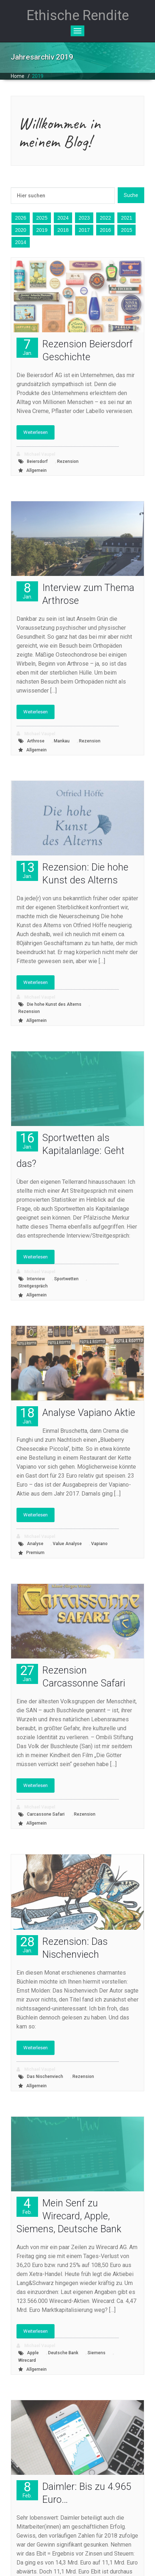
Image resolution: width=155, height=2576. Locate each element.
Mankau (62, 740)
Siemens (96, 2352)
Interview (36, 1278)
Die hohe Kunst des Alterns (54, 1004)
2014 (20, 242)
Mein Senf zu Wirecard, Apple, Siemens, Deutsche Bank (69, 2216)
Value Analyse (67, 1543)
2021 (126, 218)
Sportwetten (66, 1278)
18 (27, 1415)
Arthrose (35, 740)
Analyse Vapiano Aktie (88, 1412)
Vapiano (99, 1543)
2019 (37, 76)
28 (27, 1944)
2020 (20, 230)
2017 (84, 230)
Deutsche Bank (63, 2352)
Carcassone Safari (46, 1814)
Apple (33, 2352)
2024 (63, 218)
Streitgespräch (33, 1286)
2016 (105, 230)
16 (27, 1140)
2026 (20, 218)
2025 (41, 218)
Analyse (35, 1543)
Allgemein (36, 470)
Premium (35, 1552)
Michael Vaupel (36, 454)
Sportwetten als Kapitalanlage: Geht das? (71, 1150)
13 (27, 870)
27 (27, 1673)
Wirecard (27, 2360)
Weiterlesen (35, 432)
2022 (105, 218)
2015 (126, 230)
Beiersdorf (37, 461)
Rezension (68, 461)
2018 (63, 230)
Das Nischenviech (45, 2076)
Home (17, 76)
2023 (84, 218)
